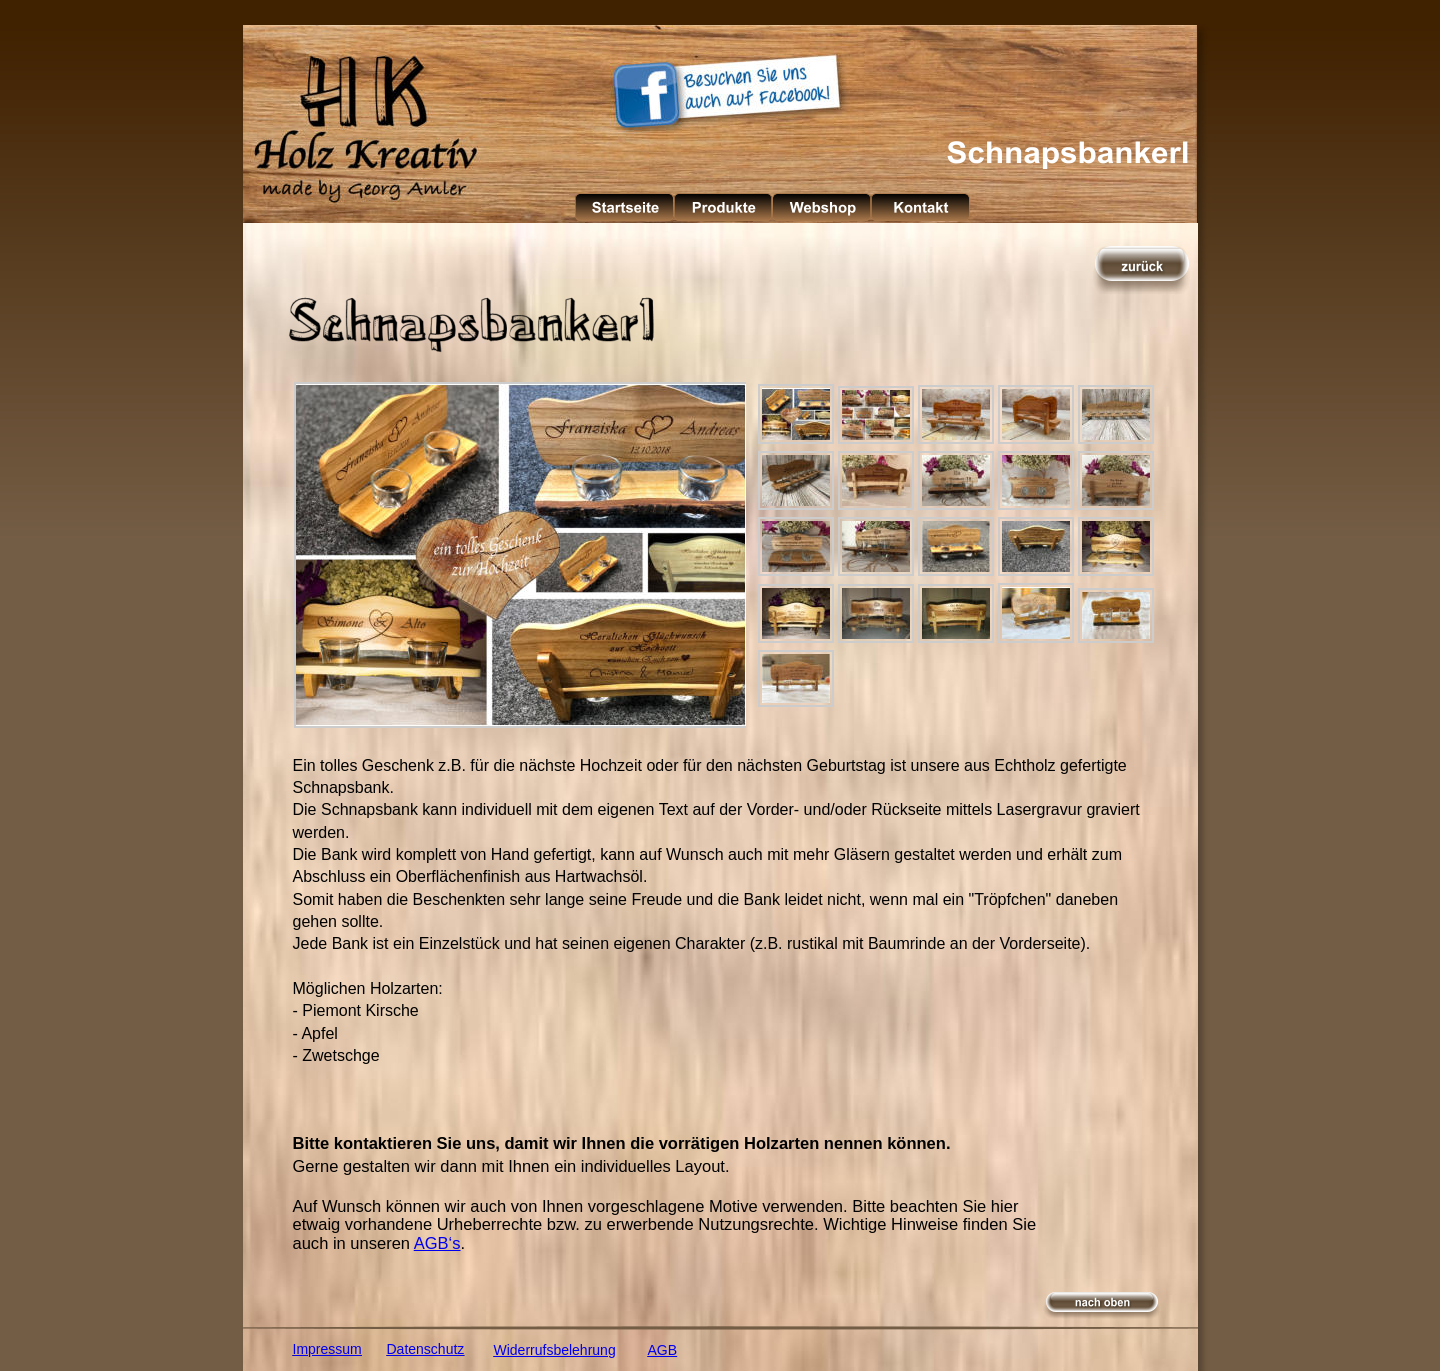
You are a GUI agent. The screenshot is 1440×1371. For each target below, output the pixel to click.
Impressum (327, 1349)
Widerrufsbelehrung (555, 1350)
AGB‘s (437, 1243)
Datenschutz (426, 1349)
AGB (663, 1350)
